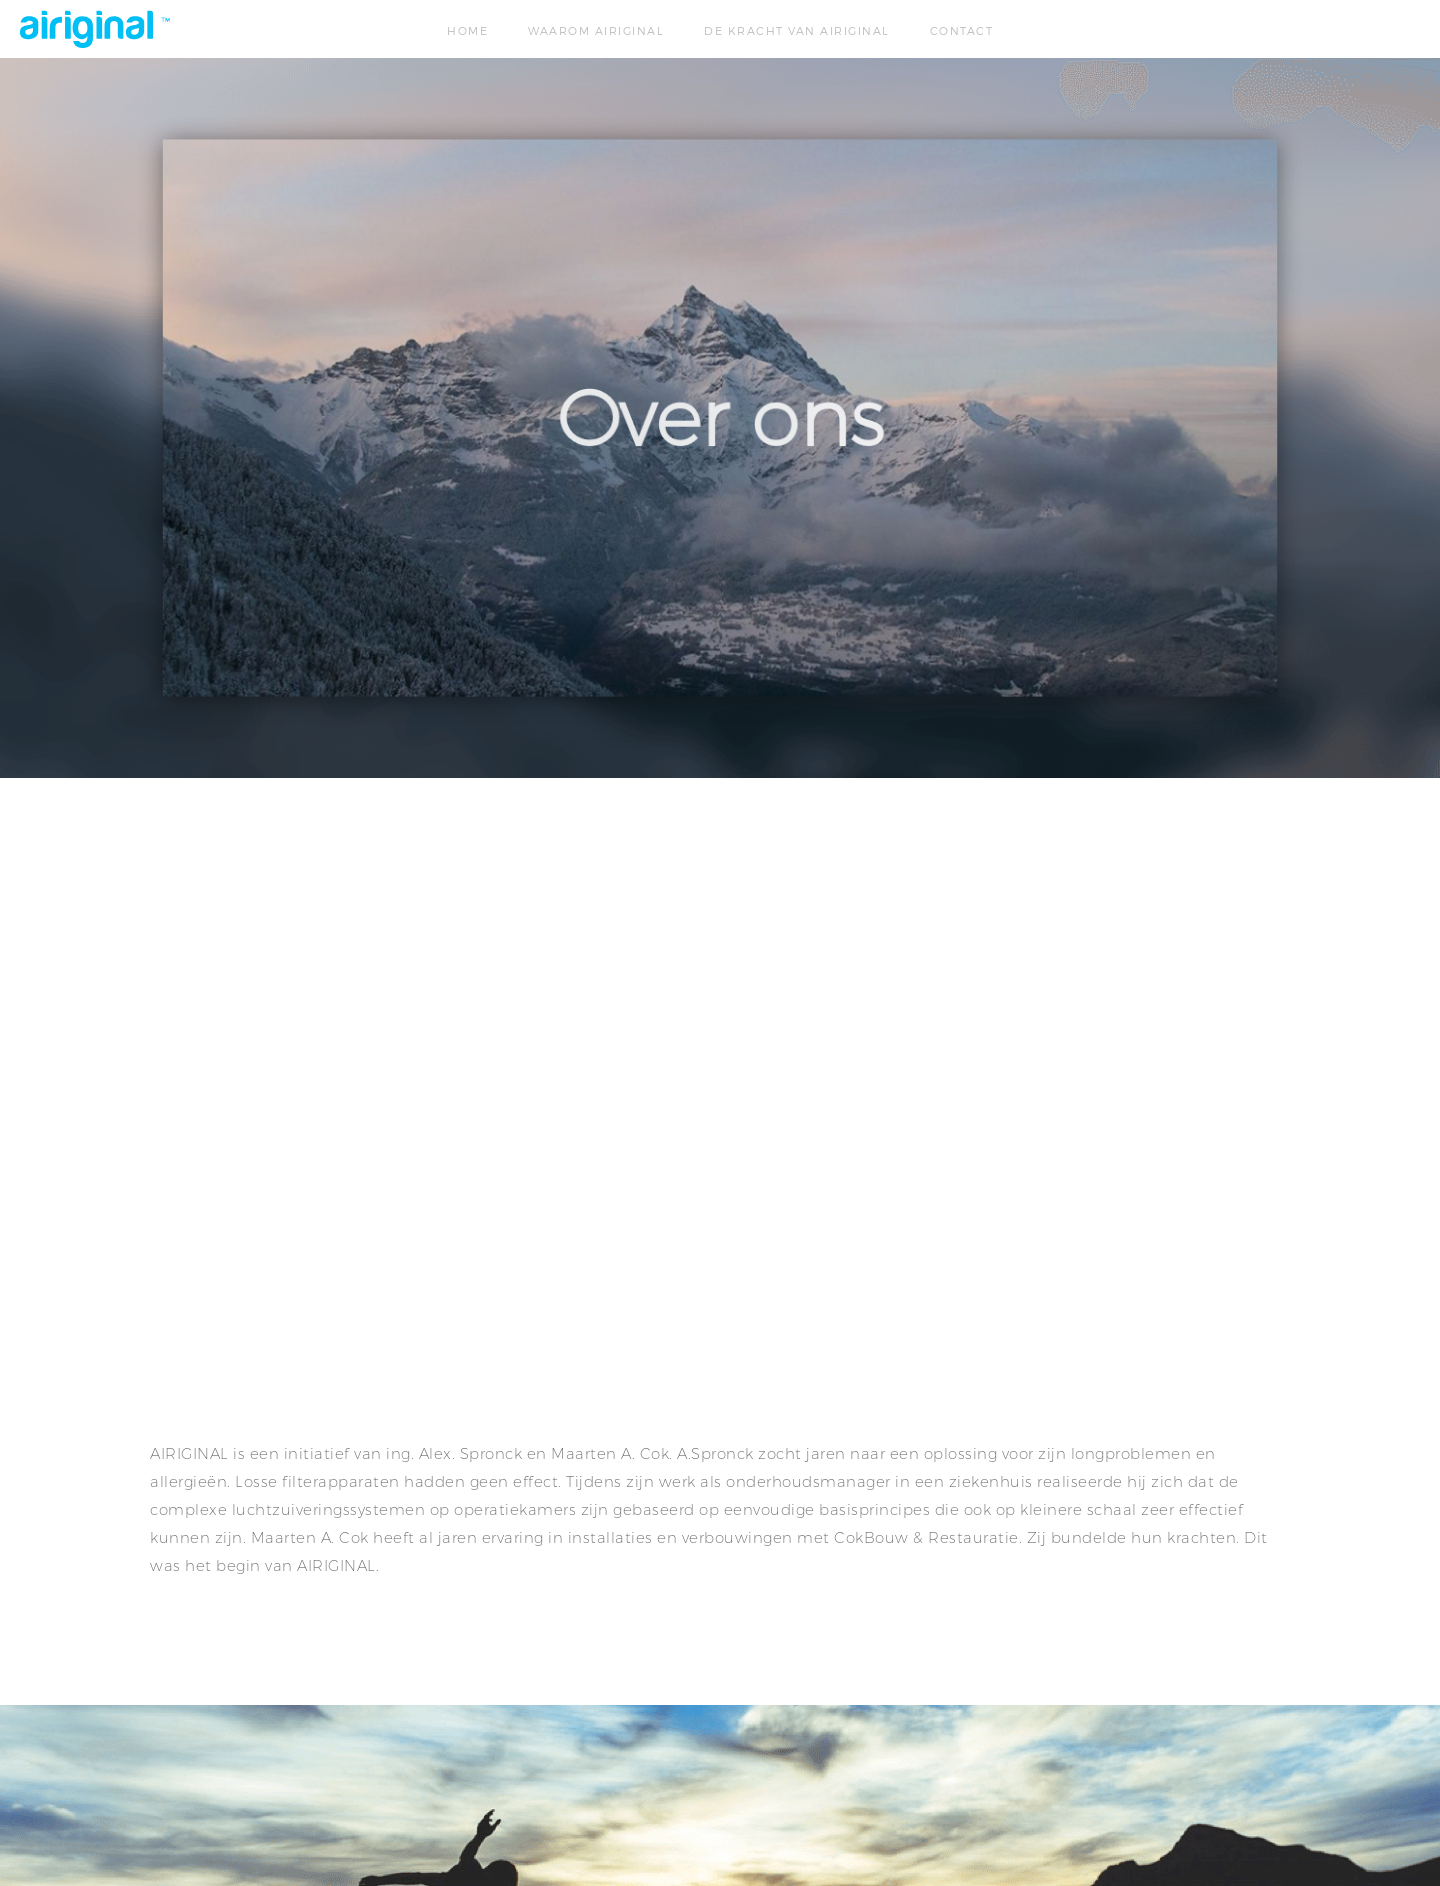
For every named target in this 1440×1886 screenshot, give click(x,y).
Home (467, 30)
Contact (962, 30)
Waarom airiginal (596, 30)
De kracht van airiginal (797, 30)
